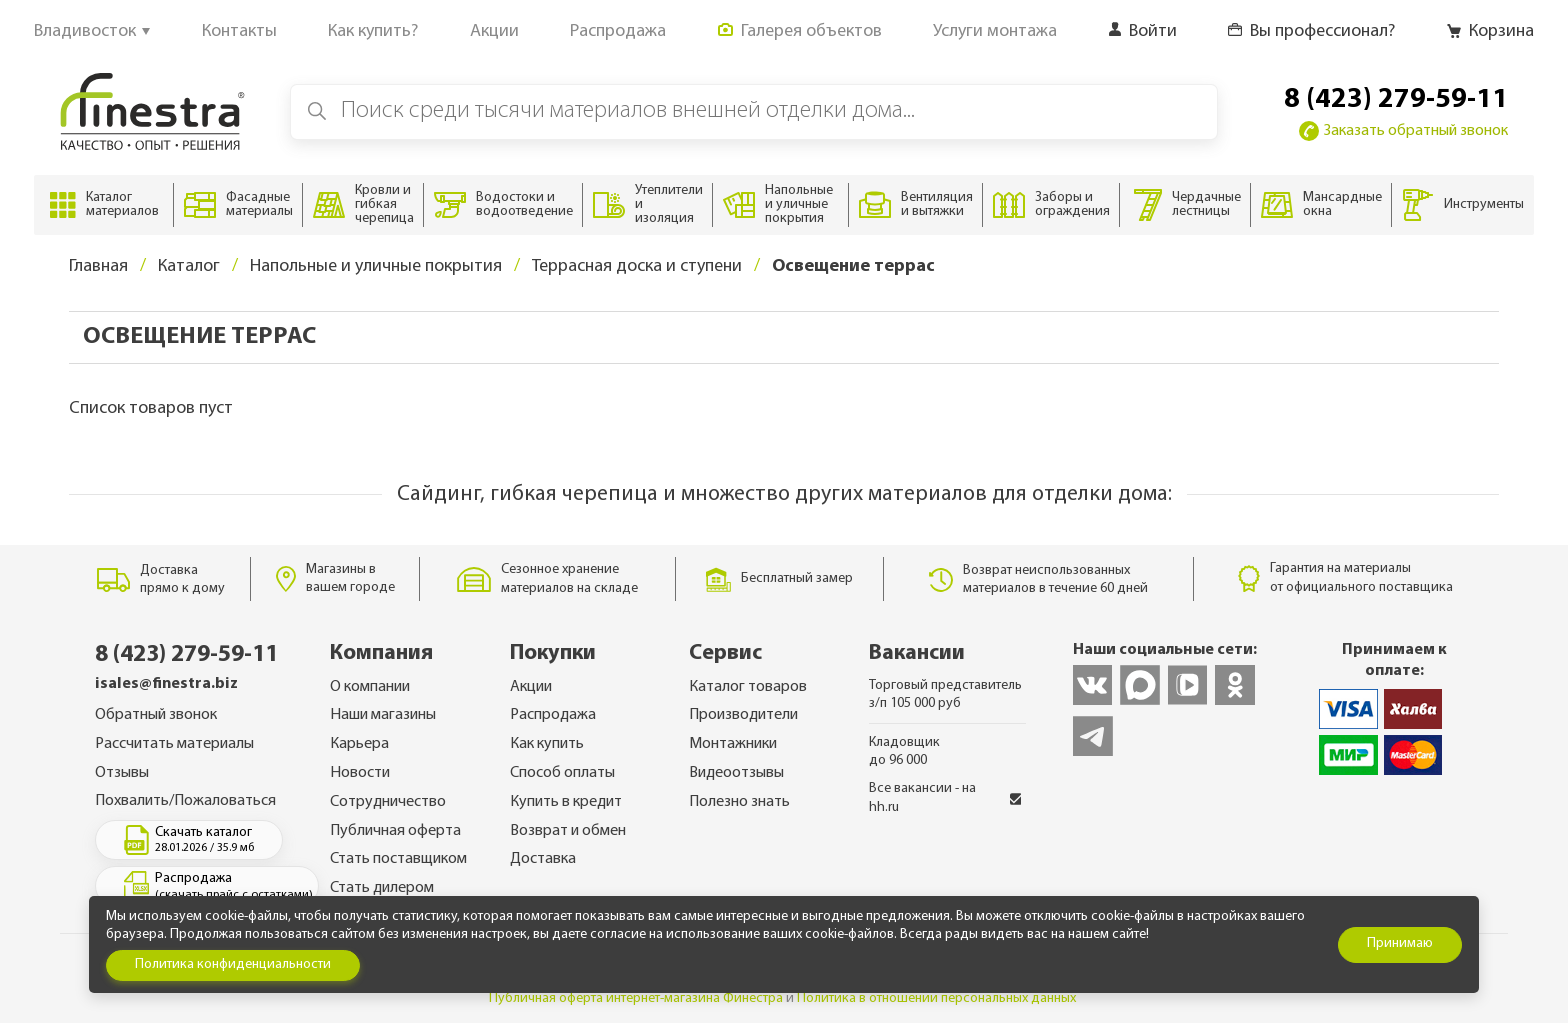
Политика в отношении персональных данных (936, 998)
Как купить (547, 744)
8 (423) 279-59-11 (1396, 100)
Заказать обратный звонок (1403, 131)
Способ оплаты (562, 773)
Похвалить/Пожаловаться (185, 801)
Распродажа (553, 715)
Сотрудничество (388, 802)
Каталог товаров (748, 687)
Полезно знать (739, 802)
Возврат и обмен (568, 831)
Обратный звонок (156, 715)
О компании (370, 687)
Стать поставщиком (398, 859)
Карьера (359, 744)
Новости (360, 773)
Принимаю (1400, 943)
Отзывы (122, 773)
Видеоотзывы (736, 773)
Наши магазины (383, 715)
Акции (531, 687)
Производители (743, 715)
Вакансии (917, 653)
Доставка (543, 859)
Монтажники (733, 744)
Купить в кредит (566, 802)
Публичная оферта (395, 831)
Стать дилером (382, 888)
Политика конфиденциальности (233, 964)
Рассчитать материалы (174, 744)
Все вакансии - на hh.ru (945, 797)
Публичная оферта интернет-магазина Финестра (636, 998)
